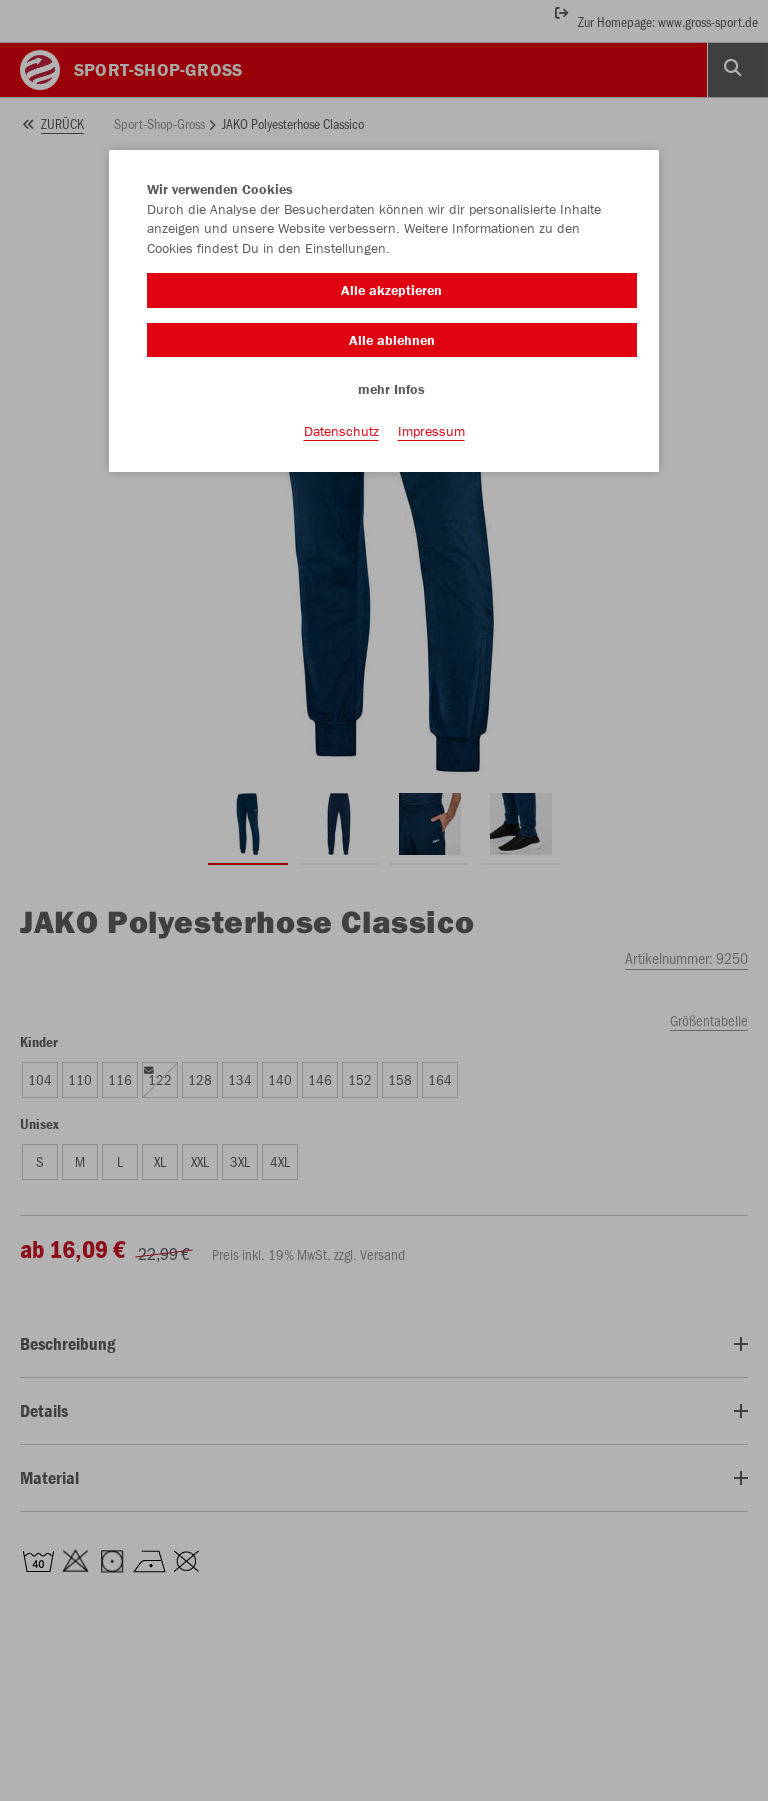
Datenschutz (341, 431)
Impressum (431, 431)
